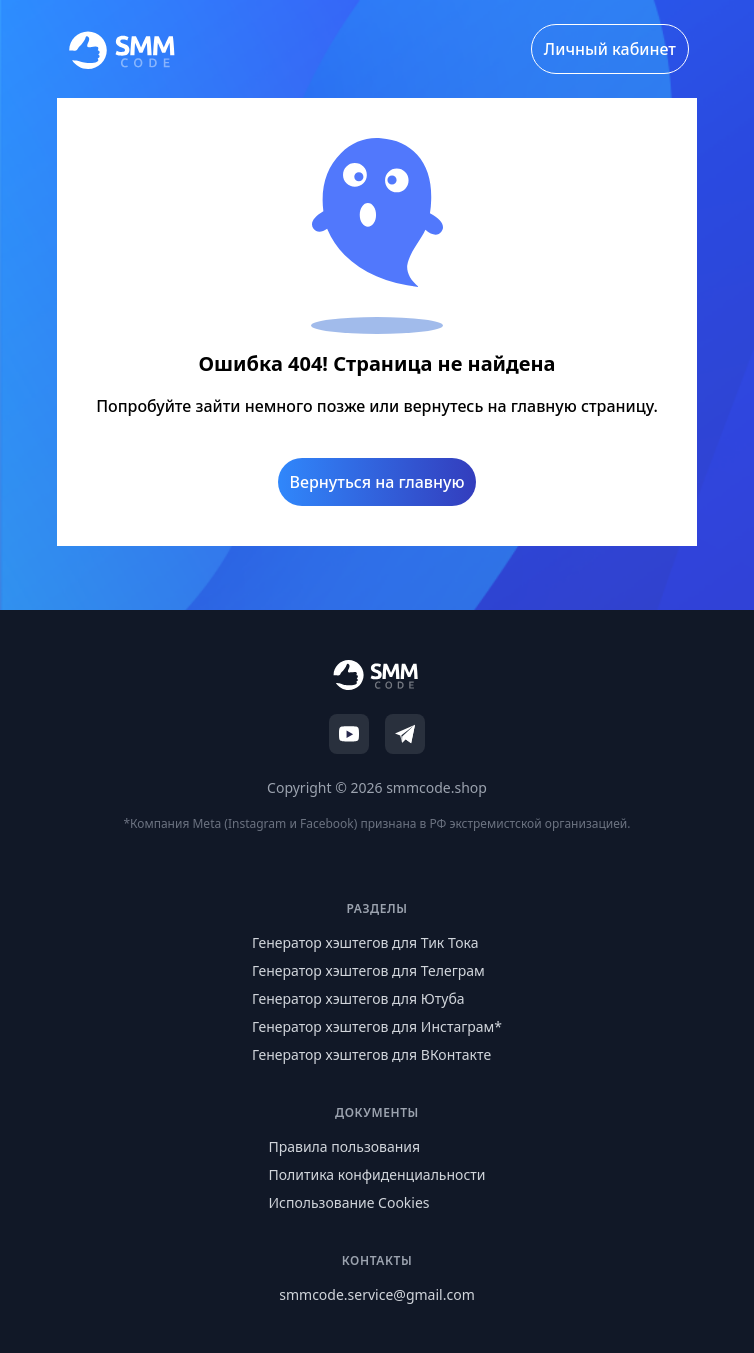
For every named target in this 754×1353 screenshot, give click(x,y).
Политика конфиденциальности (376, 1174)
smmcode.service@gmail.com (376, 1294)
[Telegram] (405, 734)
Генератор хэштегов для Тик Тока (365, 942)
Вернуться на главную (377, 482)
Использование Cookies (348, 1202)
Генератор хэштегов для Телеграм (368, 970)
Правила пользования (344, 1146)
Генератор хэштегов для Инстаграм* (377, 1026)
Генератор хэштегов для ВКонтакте (371, 1054)
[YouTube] (349, 734)
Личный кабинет (610, 49)
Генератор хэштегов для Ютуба (358, 998)
